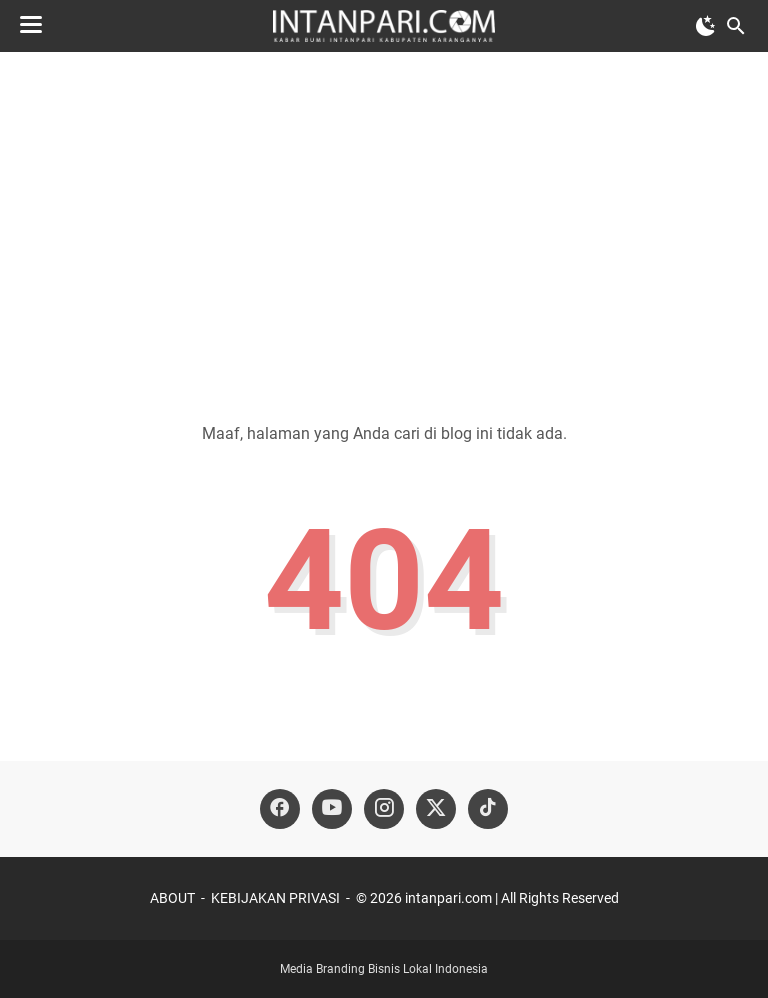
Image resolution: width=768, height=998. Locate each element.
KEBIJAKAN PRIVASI (275, 898)
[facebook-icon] (280, 809)
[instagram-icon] (384, 809)
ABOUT (172, 898)
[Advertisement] (384, 222)
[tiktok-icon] (488, 809)
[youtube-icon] (332, 809)
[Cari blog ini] (736, 26)
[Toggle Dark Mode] (706, 26)
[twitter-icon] (436, 809)
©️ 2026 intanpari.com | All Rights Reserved (487, 898)
